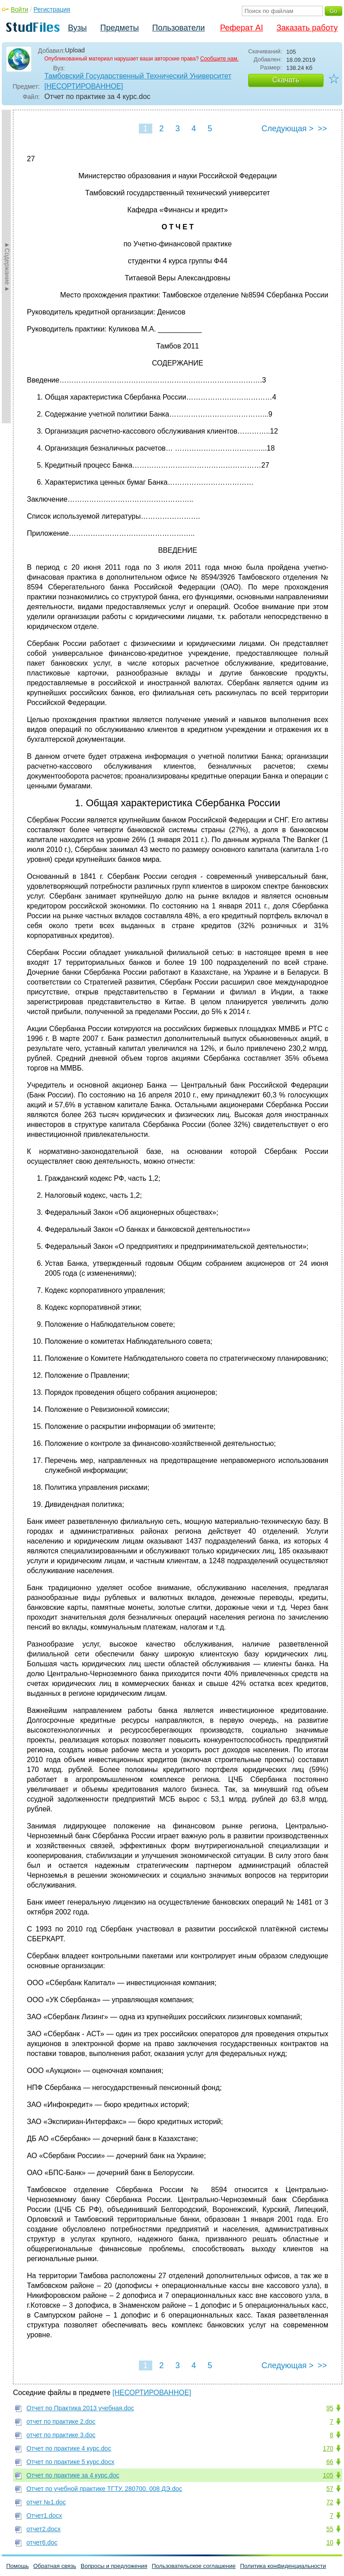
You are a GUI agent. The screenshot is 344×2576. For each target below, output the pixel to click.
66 (329, 2461)
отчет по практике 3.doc (60, 2434)
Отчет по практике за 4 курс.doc (72, 2475)
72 (329, 2502)
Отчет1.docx (44, 2515)
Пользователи (178, 27)
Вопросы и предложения (114, 2566)
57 (329, 2488)
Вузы (77, 27)
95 (329, 2408)
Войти (19, 9)
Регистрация (52, 9)
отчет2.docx (43, 2529)
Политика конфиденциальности (283, 2566)
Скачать (285, 80)
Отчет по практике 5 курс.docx (70, 2461)
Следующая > (288, 128)
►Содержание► (7, 266)
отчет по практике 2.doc (60, 2421)
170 (328, 2448)
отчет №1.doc (46, 2502)
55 (329, 2529)
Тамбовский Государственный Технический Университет (138, 76)
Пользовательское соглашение (194, 2566)
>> (322, 128)
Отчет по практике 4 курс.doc (68, 2448)
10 (329, 2542)
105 (328, 2475)
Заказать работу (307, 27)
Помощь (17, 2566)
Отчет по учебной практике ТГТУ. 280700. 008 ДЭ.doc (104, 2488)
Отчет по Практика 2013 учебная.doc (80, 2408)
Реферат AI (241, 27)
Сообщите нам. (219, 58)
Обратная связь (54, 2566)
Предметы (119, 27)
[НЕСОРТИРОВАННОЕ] (83, 86)
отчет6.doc (41, 2542)
